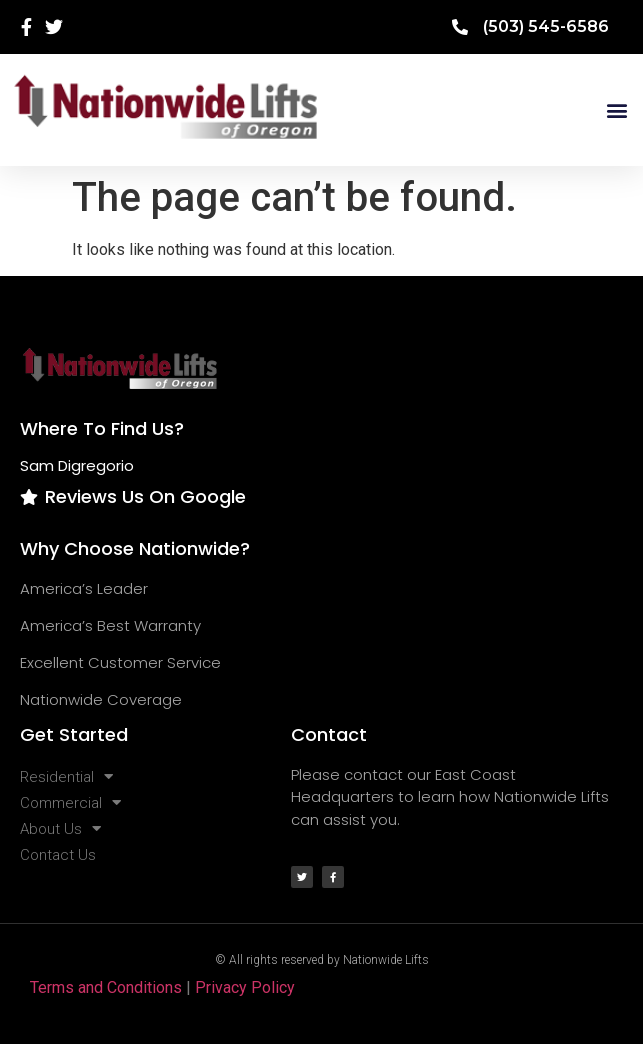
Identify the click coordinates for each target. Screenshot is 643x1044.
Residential (66, 777)
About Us (60, 829)
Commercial (70, 803)
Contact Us (58, 855)
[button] (616, 109)
